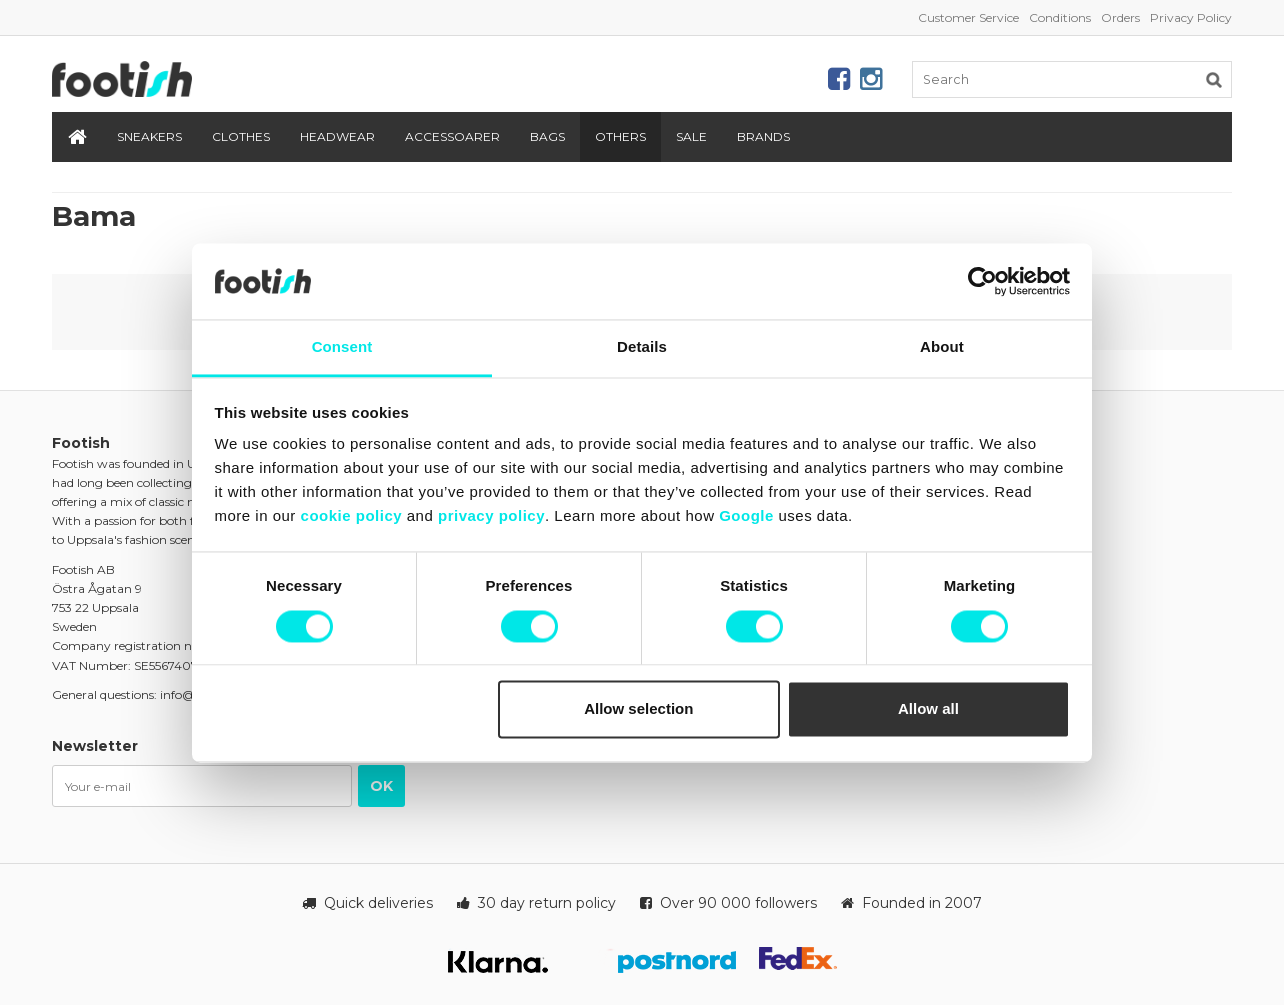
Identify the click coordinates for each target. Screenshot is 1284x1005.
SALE (691, 136)
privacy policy (491, 516)
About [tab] (942, 347)
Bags (547, 136)
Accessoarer (452, 136)
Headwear (337, 136)
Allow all (928, 709)
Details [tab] (642, 347)
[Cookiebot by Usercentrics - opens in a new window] (982, 281)
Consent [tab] (342, 347)
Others (620, 136)
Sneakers (149, 136)
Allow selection (638, 709)
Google (746, 516)
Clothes (241, 136)
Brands (763, 136)
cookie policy (352, 516)
